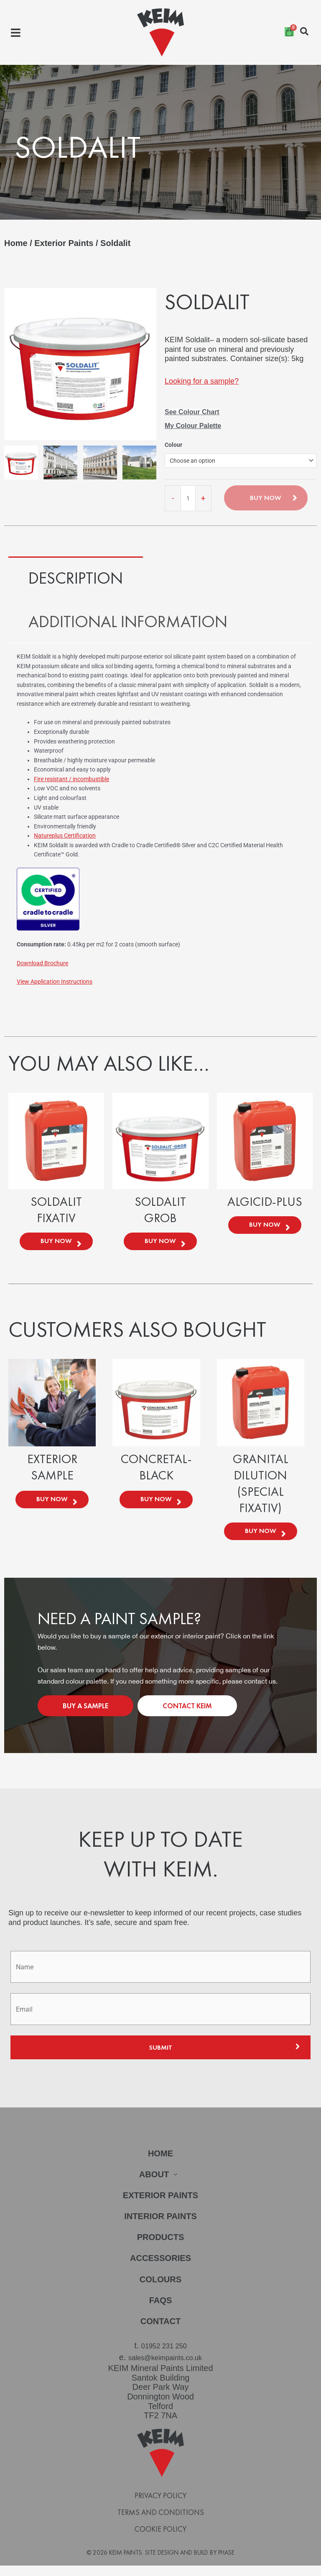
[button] (15, 32)
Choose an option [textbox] (192, 460)
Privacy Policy (160, 2503)
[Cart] (289, 31)
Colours (161, 2291)
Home (16, 243)
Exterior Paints (63, 243)
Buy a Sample (85, 1715)
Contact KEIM (187, 1715)
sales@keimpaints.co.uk (165, 2366)
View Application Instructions (54, 981)
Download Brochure (42, 963)
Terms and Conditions (160, 2520)
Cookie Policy (160, 2537)
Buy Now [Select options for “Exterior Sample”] (52, 1506)
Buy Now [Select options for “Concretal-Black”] (156, 1506)
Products (160, 2248)
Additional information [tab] (127, 621)
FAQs (160, 2312)
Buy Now (265, 497)
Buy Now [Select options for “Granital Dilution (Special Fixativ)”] (260, 1537)
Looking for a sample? (202, 381)
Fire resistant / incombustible (71, 779)
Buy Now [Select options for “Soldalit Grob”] (160, 1243)
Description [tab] (75, 578)
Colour (173, 444)
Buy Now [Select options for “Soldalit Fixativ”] (56, 1243)
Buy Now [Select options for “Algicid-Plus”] (264, 1227)
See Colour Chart (192, 412)
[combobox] (241, 461)
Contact (160, 2334)
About (160, 2184)
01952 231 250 (164, 2357)
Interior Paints (160, 2227)
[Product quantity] (188, 498)
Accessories (161, 2270)
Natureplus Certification (65, 835)
